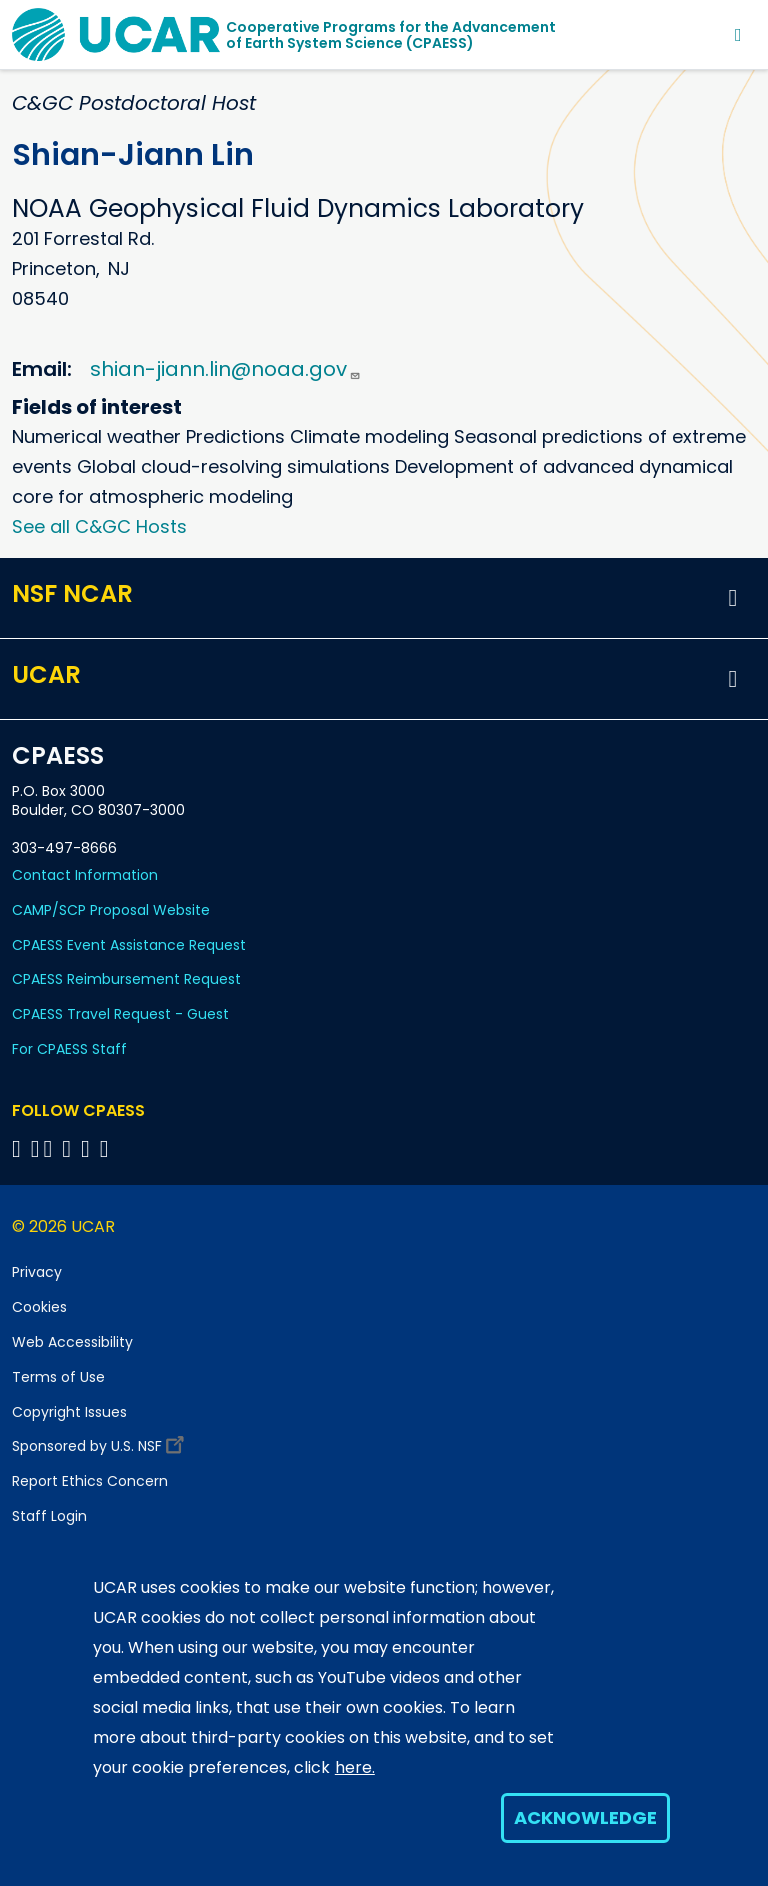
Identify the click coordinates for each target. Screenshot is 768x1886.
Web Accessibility (72, 1342)
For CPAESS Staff (69, 1049)
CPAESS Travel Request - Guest (120, 1014)
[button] (733, 598)
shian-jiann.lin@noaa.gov (225, 369)
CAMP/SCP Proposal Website (111, 910)
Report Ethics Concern (90, 1481)
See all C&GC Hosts (99, 526)
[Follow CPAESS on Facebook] (19, 1148)
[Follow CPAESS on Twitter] (51, 1148)
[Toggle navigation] (738, 34)
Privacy (37, 1272)
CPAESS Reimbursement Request (126, 979)
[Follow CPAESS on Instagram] (88, 1148)
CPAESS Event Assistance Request (129, 945)
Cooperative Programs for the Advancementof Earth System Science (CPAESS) (391, 35)
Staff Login (49, 1516)
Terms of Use (58, 1377)
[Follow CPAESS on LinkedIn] (69, 1148)
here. (355, 1767)
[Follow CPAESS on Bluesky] (35, 1148)
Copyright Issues (69, 1412)
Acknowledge (585, 1817)
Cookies (39, 1307)
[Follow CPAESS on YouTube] (107, 1148)
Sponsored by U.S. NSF (101, 1441)
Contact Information (85, 875)
